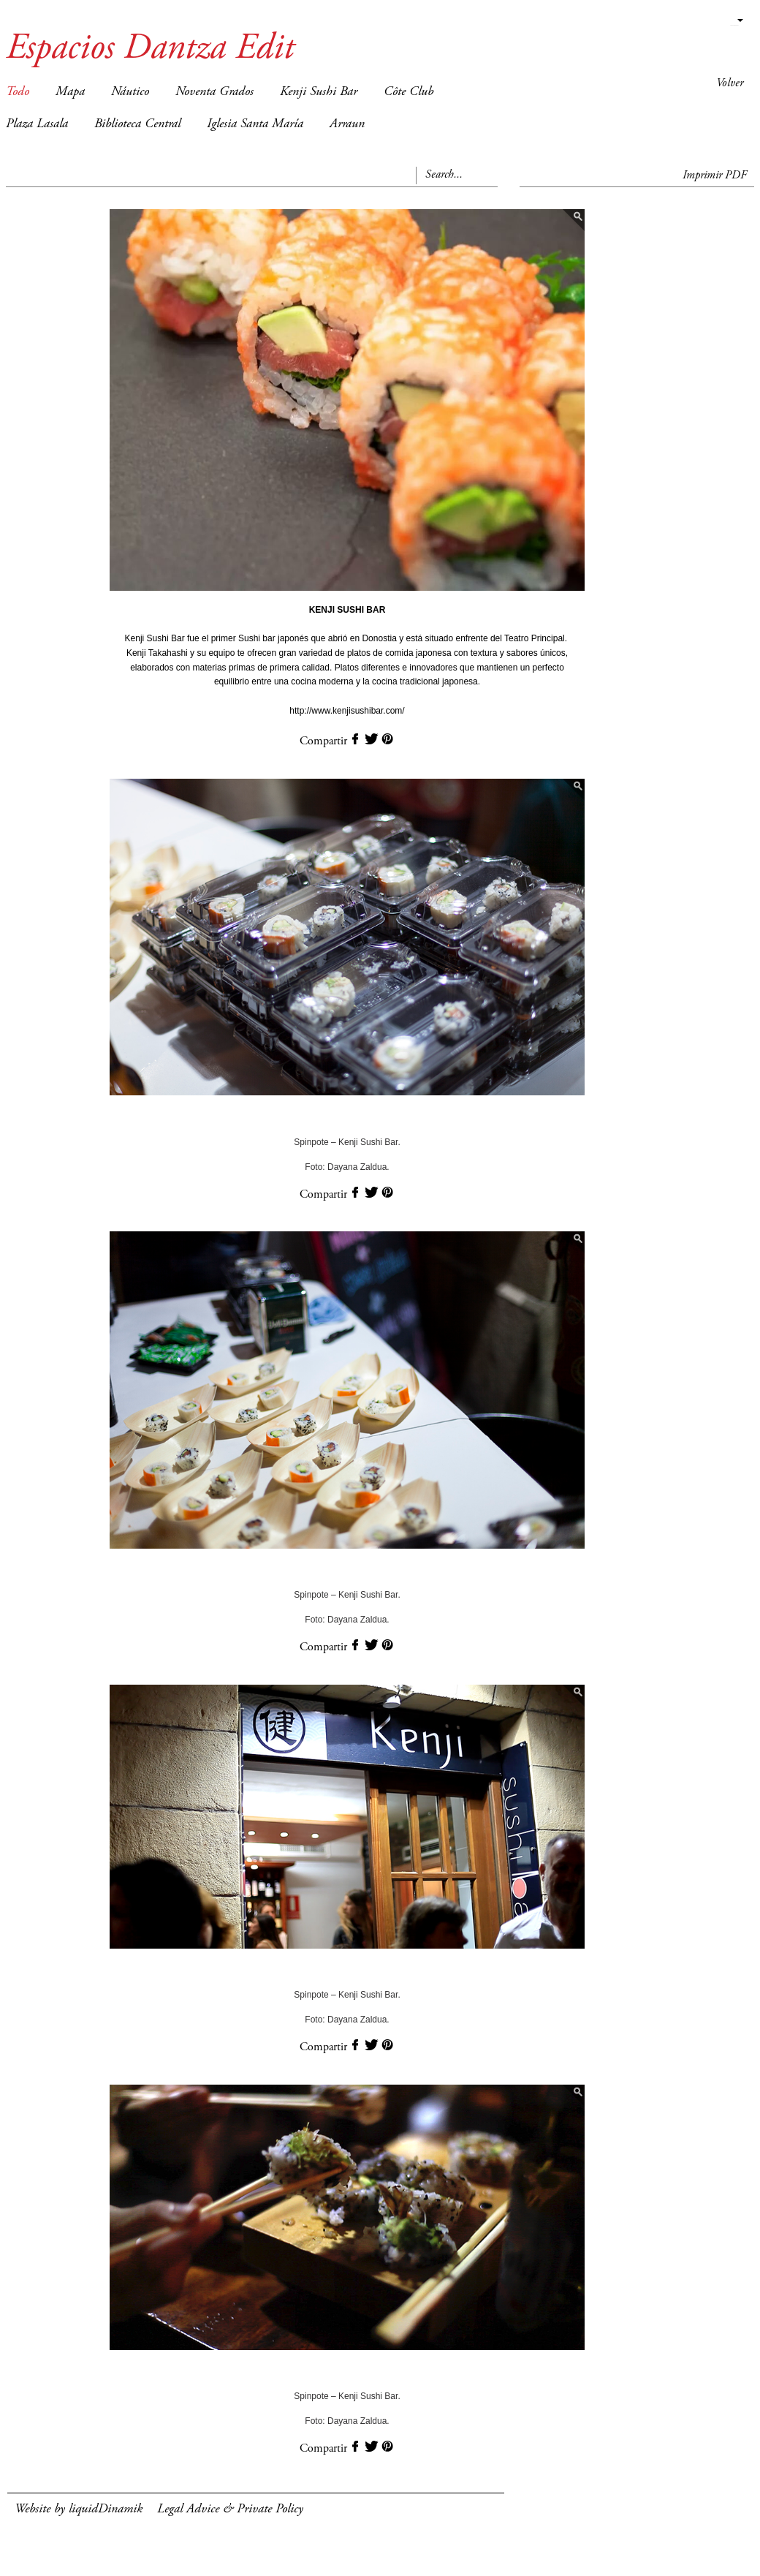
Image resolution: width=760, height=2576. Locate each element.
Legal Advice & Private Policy (230, 2509)
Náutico (130, 92)
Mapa (70, 92)
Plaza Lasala (37, 124)
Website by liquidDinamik (78, 2509)
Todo (17, 92)
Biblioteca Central (137, 124)
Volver (729, 83)
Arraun (347, 124)
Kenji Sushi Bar (318, 92)
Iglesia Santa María (255, 124)
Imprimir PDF (715, 175)
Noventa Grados (214, 92)
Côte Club (408, 92)
